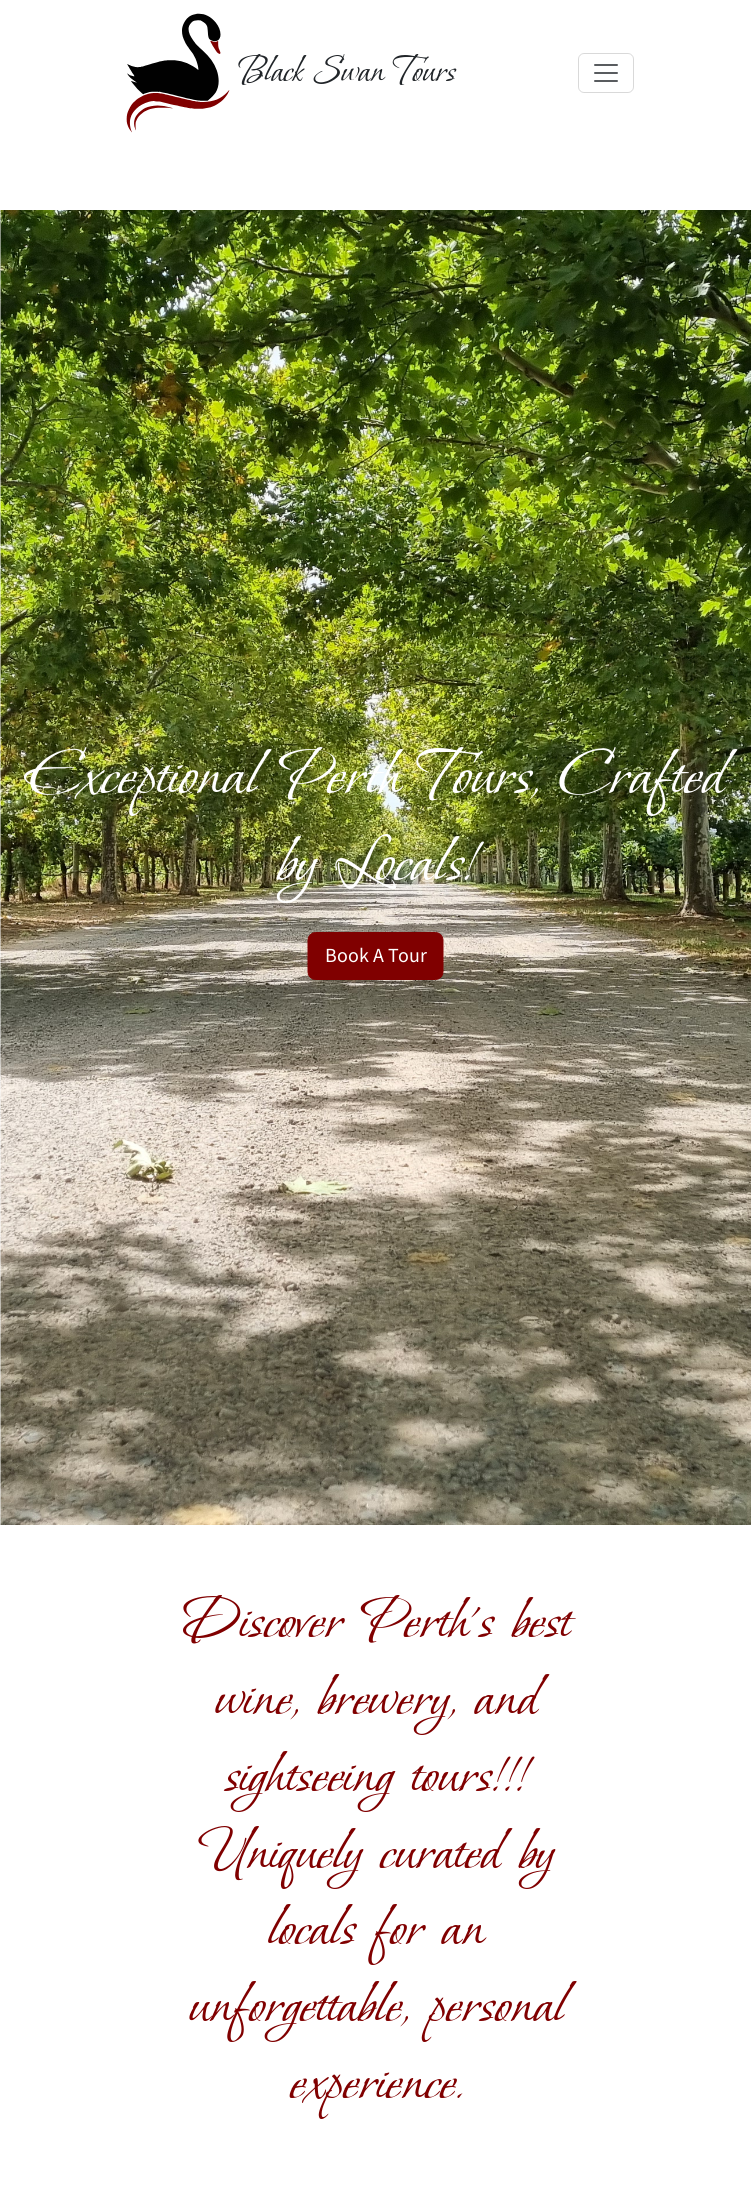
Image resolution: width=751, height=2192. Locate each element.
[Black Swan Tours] (286, 73)
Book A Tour (376, 956)
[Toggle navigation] (606, 73)
